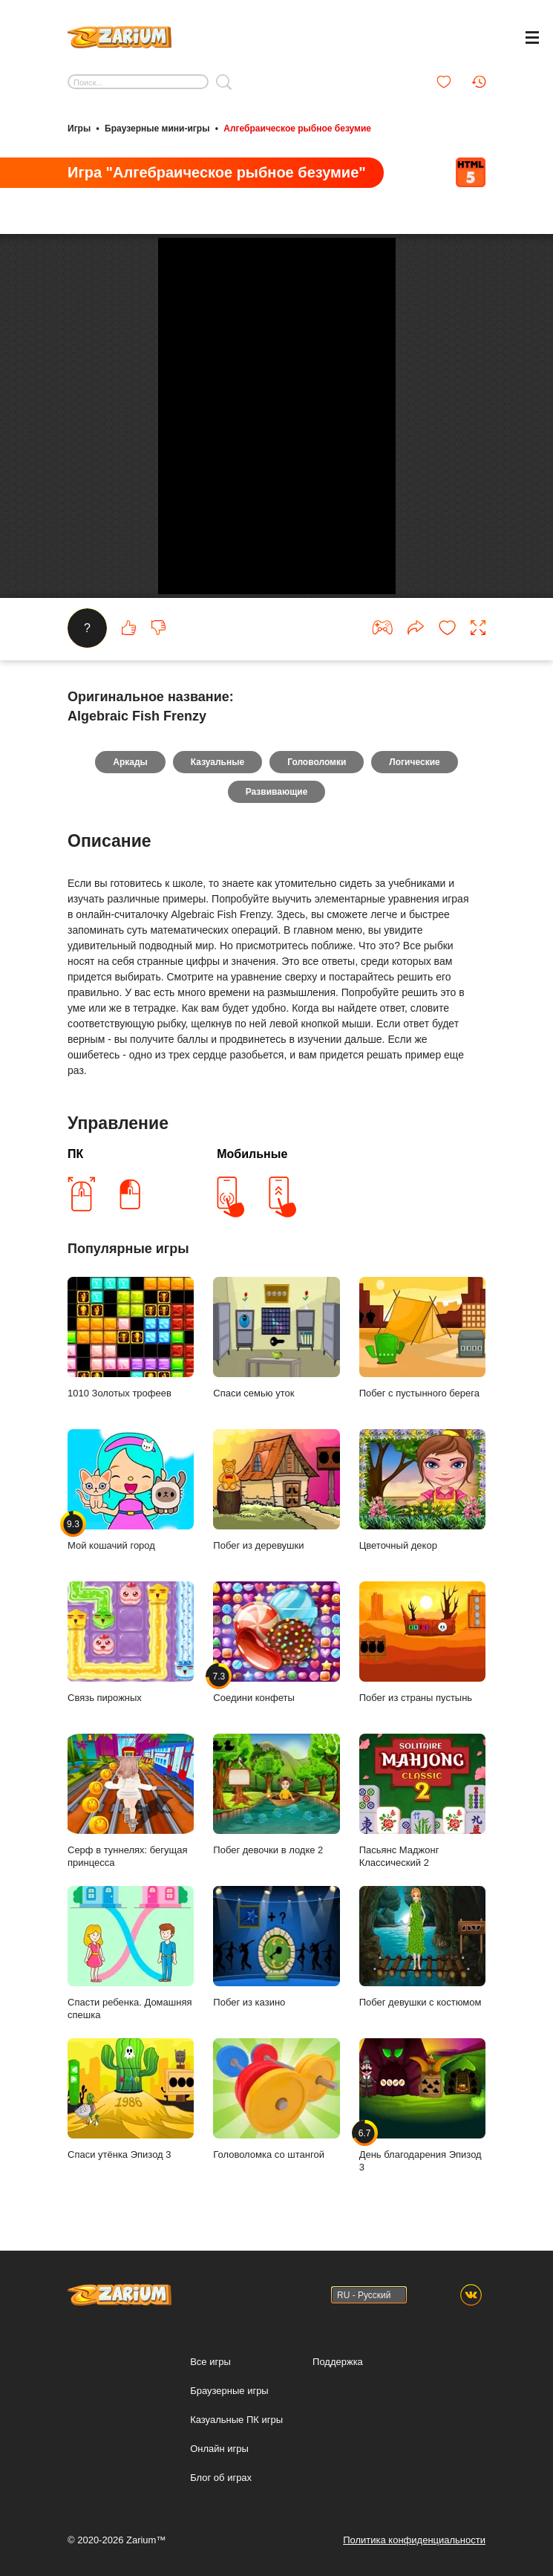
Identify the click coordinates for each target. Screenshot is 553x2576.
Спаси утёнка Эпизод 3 (131, 2099)
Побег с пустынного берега (422, 1338)
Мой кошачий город (131, 1490)
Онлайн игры (219, 2448)
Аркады (130, 762)
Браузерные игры (229, 2390)
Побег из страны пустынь (422, 1642)
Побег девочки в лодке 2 (276, 1794)
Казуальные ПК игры (236, 2419)
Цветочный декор (422, 1490)
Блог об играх (221, 2477)
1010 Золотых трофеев (131, 1338)
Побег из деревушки (276, 1490)
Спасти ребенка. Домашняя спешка (131, 1953)
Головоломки (316, 762)
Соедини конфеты (276, 1642)
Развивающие (277, 792)
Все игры (210, 2361)
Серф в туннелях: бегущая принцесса (131, 1801)
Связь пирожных (131, 1642)
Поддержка (338, 2361)
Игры (79, 128)
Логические (414, 762)
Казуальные (217, 762)
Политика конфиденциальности (414, 2540)
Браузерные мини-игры (157, 128)
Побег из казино (276, 1947)
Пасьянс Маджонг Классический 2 (422, 1801)
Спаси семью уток (276, 1338)
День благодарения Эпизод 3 (422, 2105)
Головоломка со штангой (276, 2099)
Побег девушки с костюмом (422, 1947)
